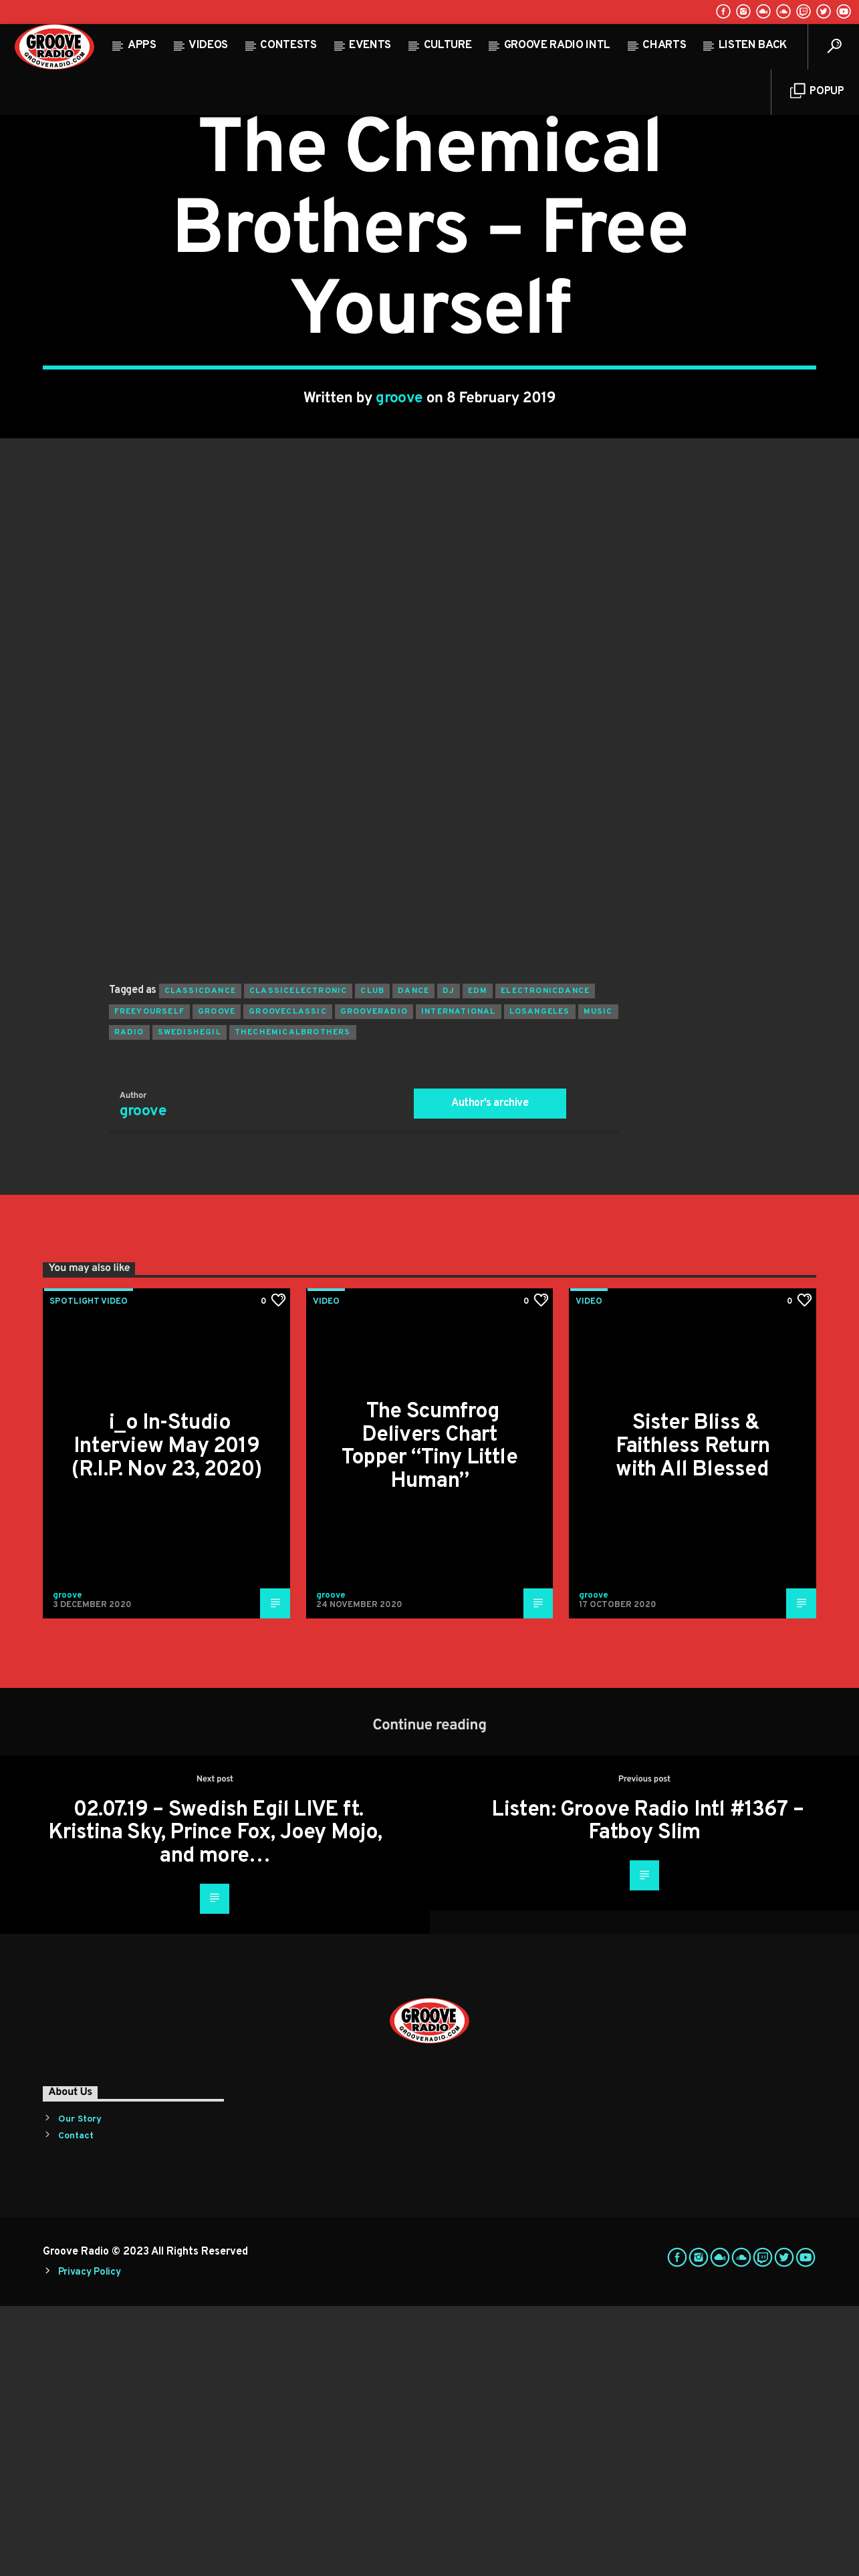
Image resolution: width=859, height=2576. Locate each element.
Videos (208, 45)
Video (429, 226)
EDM (478, 1261)
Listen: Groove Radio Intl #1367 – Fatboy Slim (647, 2092)
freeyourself (149, 1281)
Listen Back (753, 45)
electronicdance (545, 1261)
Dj (448, 1261)
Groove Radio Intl (557, 45)
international (458, 1281)
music (598, 1281)
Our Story (80, 2389)
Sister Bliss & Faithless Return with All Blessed (692, 1716)
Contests (288, 45)
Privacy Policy (89, 2542)
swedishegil (189, 1302)
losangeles (539, 1281)
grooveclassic (288, 1281)
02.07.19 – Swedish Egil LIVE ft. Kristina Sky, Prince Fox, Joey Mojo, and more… (215, 2103)
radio (129, 1302)
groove (399, 533)
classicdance (200, 1261)
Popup (817, 91)
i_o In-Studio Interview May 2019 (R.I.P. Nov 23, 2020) (166, 1716)
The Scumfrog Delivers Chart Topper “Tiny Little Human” (429, 1717)
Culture (448, 45)
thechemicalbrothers (293, 1302)
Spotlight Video (88, 1571)
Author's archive (490, 1373)
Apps (142, 45)
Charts (664, 45)
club (372, 1261)
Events (370, 45)
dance (413, 1261)
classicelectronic (298, 1261)
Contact (76, 2406)
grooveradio (374, 1281)
